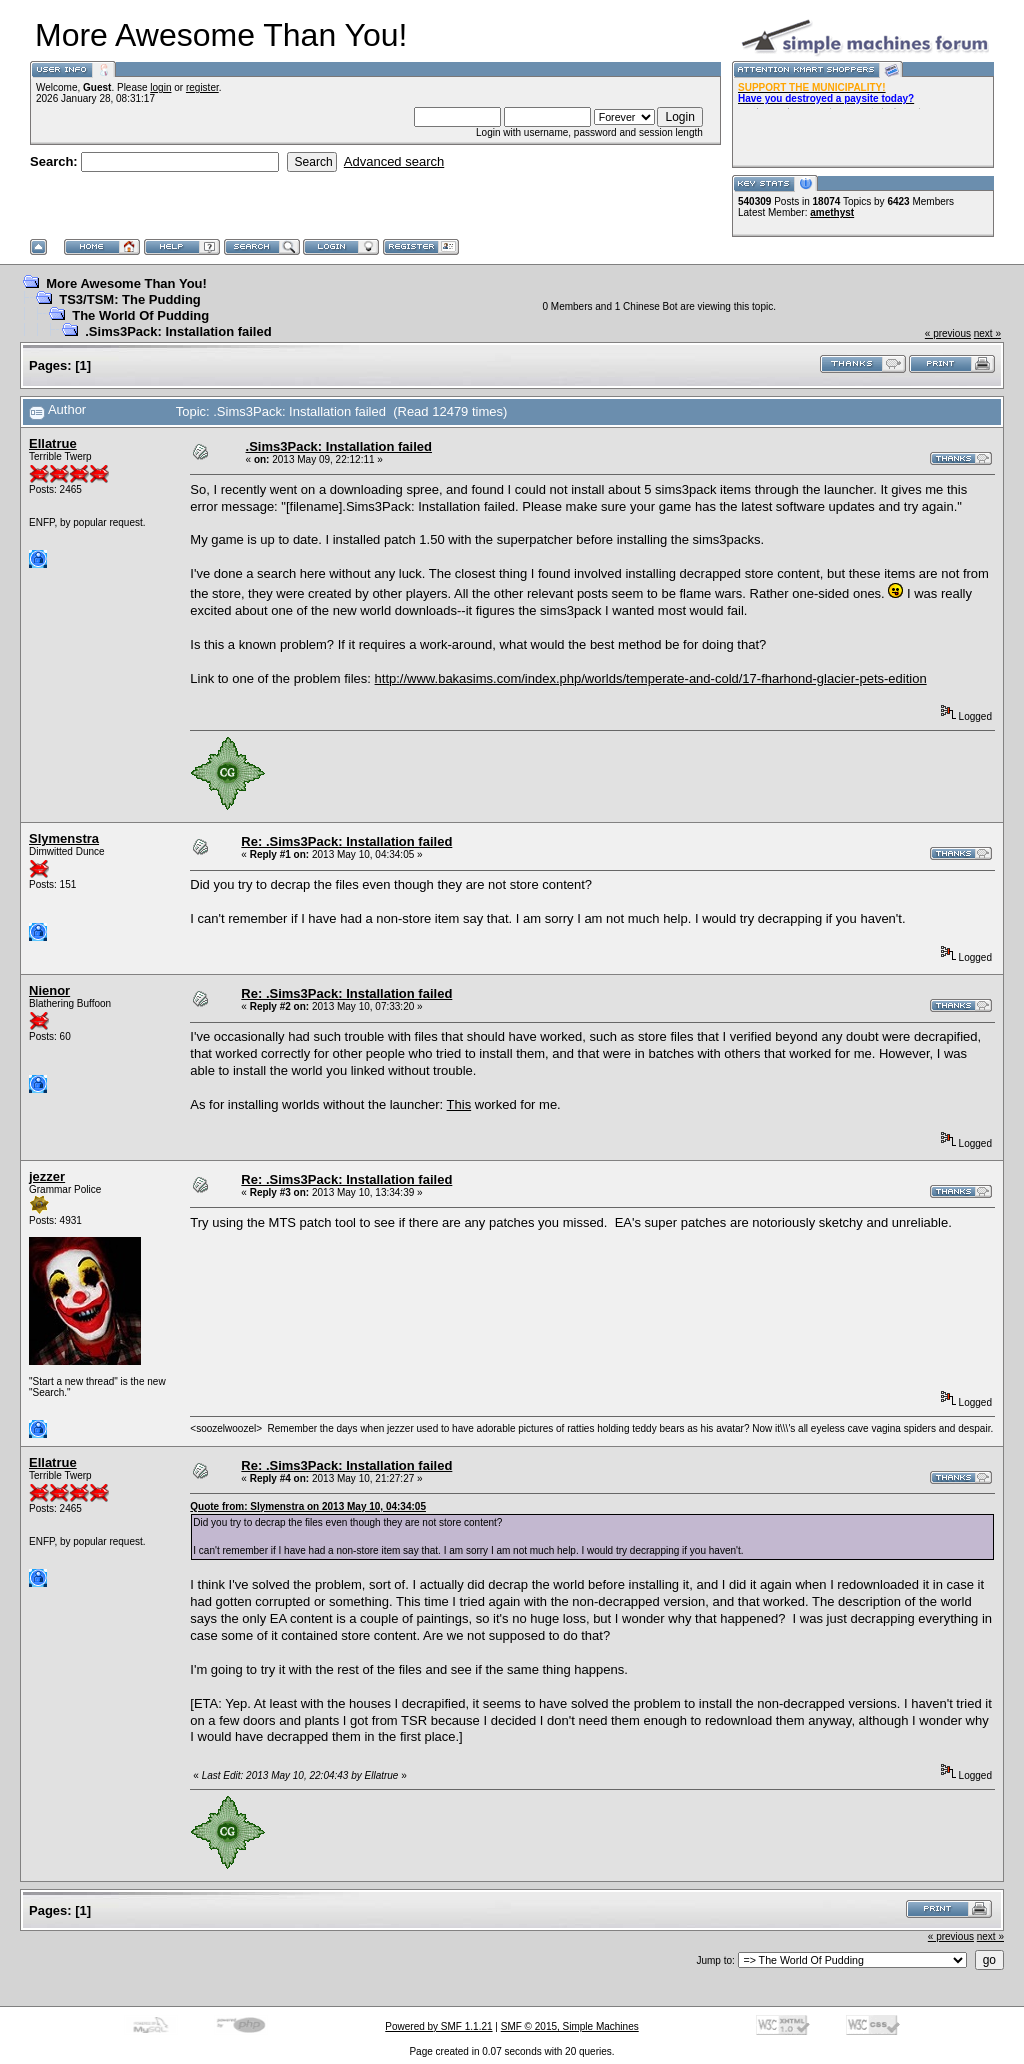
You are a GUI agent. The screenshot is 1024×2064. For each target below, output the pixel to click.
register (202, 87)
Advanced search (394, 161)
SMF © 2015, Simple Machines (570, 2026)
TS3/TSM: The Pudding (130, 299)
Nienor (49, 990)
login (160, 87)
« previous (948, 333)
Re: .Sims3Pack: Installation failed (346, 841)
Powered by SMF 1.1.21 (438, 2026)
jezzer (47, 1176)
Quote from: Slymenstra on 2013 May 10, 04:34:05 (308, 1506)
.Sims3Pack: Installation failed (178, 331)
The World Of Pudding (140, 315)
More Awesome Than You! (126, 283)
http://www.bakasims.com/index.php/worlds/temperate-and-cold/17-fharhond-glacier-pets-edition (651, 678)
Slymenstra (64, 838)
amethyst (832, 212)
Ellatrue (53, 443)
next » (987, 333)
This (459, 1104)
